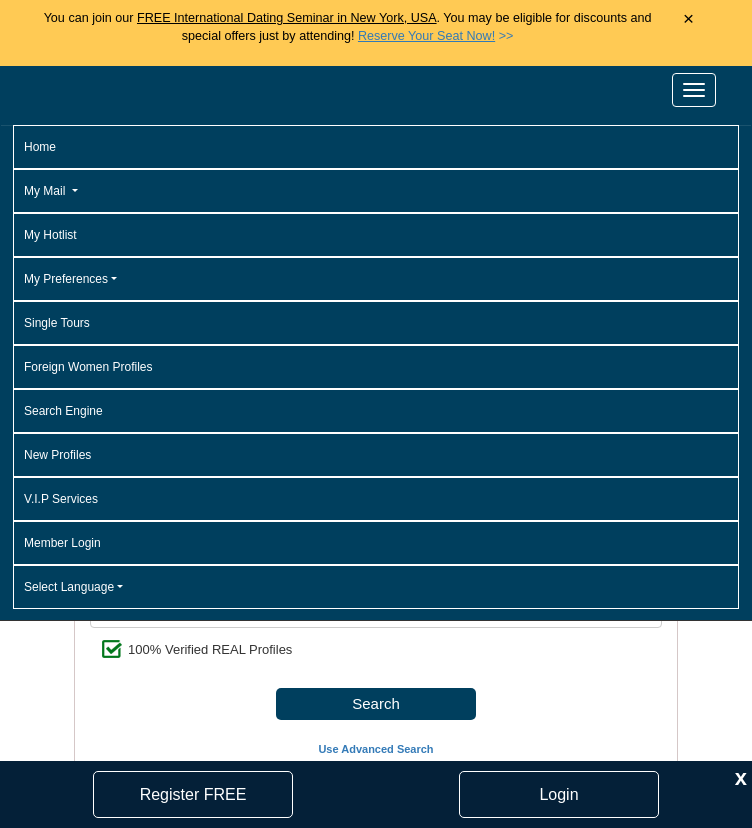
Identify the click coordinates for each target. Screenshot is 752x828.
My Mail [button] (46, 191)
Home (40, 147)
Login (558, 794)
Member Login (62, 543)
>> (435, 36)
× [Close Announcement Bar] (688, 19)
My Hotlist (50, 235)
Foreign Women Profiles (88, 367)
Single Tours (57, 323)
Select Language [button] (69, 587)
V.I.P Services (61, 499)
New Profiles (57, 455)
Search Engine (63, 411)
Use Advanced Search (375, 749)
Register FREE (193, 794)
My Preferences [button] (66, 279)
